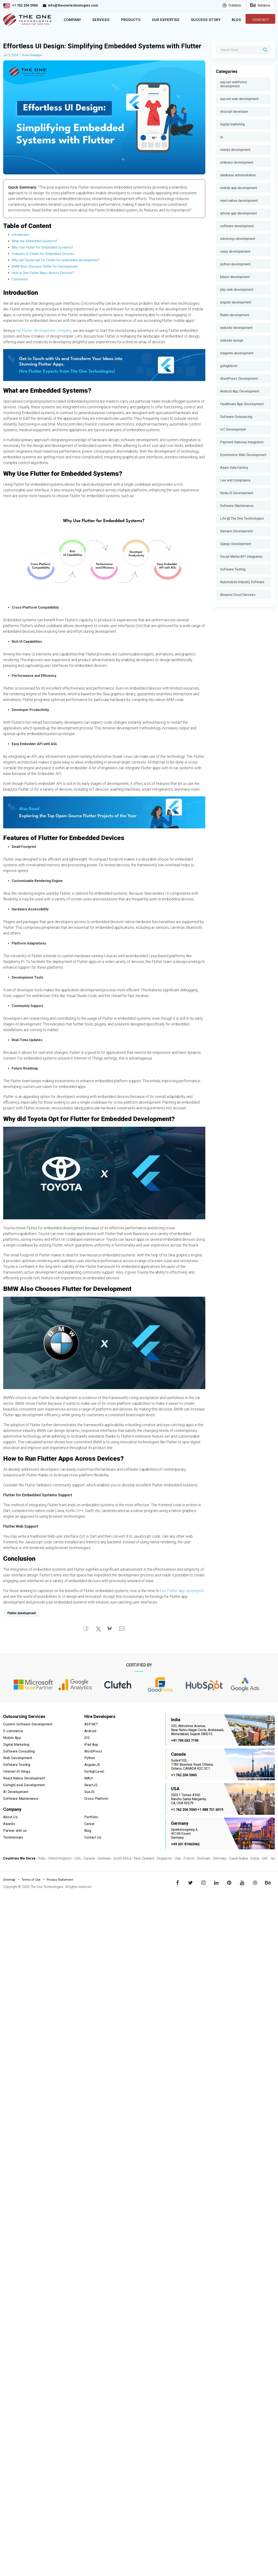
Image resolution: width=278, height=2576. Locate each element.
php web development (236, 290)
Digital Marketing (16, 1755)
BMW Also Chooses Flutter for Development (45, 278)
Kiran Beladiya (32, 66)
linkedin (216, 1891)
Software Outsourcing (236, 417)
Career (89, 1833)
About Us (10, 1827)
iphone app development (238, 213)
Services (95, 23)
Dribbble (230, 5)
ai (221, 137)
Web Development (17, 1769)
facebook (177, 1891)
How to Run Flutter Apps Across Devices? (43, 284)
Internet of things (17, 1782)
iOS (87, 1749)
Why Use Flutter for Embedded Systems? (42, 259)
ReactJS (91, 1795)
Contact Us (92, 1846)
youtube (242, 1891)
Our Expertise (159, 22)
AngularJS (92, 1775)
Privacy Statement (60, 1891)
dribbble (255, 1891)
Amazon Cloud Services (238, 595)
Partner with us (15, 1840)
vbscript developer (234, 112)
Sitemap (9, 1891)
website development (236, 328)
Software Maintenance (236, 506)
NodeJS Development (236, 493)
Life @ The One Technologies (242, 518)
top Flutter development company (44, 342)
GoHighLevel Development (24, 1795)
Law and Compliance (235, 480)
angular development (235, 302)
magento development (236, 353)
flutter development (234, 315)
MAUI (88, 1788)
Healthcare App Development (242, 404)
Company (65, 23)
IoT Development (233, 429)
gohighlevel (228, 366)
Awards (9, 1833)
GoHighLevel (94, 1782)
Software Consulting (19, 1762)
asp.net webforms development (233, 84)
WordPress (93, 1762)
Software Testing (233, 569)
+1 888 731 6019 (210, 1821)
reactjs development (235, 150)
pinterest (229, 1891)
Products (127, 23)
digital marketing (232, 124)
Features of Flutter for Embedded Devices (43, 265)
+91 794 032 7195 (185, 1752)
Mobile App (12, 1749)
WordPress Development (239, 379)
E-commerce (13, 1742)
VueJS (89, 1802)
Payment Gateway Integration (242, 442)
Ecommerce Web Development (243, 455)
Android (90, 1742)
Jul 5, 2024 (10, 66)
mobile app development (238, 188)
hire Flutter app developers (182, 1602)
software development (237, 226)
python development (235, 264)
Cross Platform (96, 1808)
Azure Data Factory (234, 468)
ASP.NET (91, 1736)
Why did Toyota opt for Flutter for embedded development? (56, 272)
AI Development (16, 1802)
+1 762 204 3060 (25, 5)
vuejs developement (235, 251)
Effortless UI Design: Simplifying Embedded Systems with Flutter (96, 51)
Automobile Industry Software (242, 582)
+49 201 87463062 (185, 1856)
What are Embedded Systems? (34, 252)
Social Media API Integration (241, 557)
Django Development (235, 544)
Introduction (20, 246)
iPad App (91, 1755)
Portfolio (91, 1827)
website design (231, 340)
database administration (238, 175)
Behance (258, 5)
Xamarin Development (236, 531)
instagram (203, 1891)
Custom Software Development (28, 1736)
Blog (233, 23)
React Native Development (24, 1788)
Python (89, 1769)
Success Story (196, 22)
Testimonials (13, 1846)
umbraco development (236, 162)
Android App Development (239, 391)
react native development (239, 201)
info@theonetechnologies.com (73, 5)
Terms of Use (31, 1891)
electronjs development (237, 239)
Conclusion (20, 291)
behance (268, 1891)
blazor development (235, 277)
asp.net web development (239, 99)
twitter (191, 1891)
